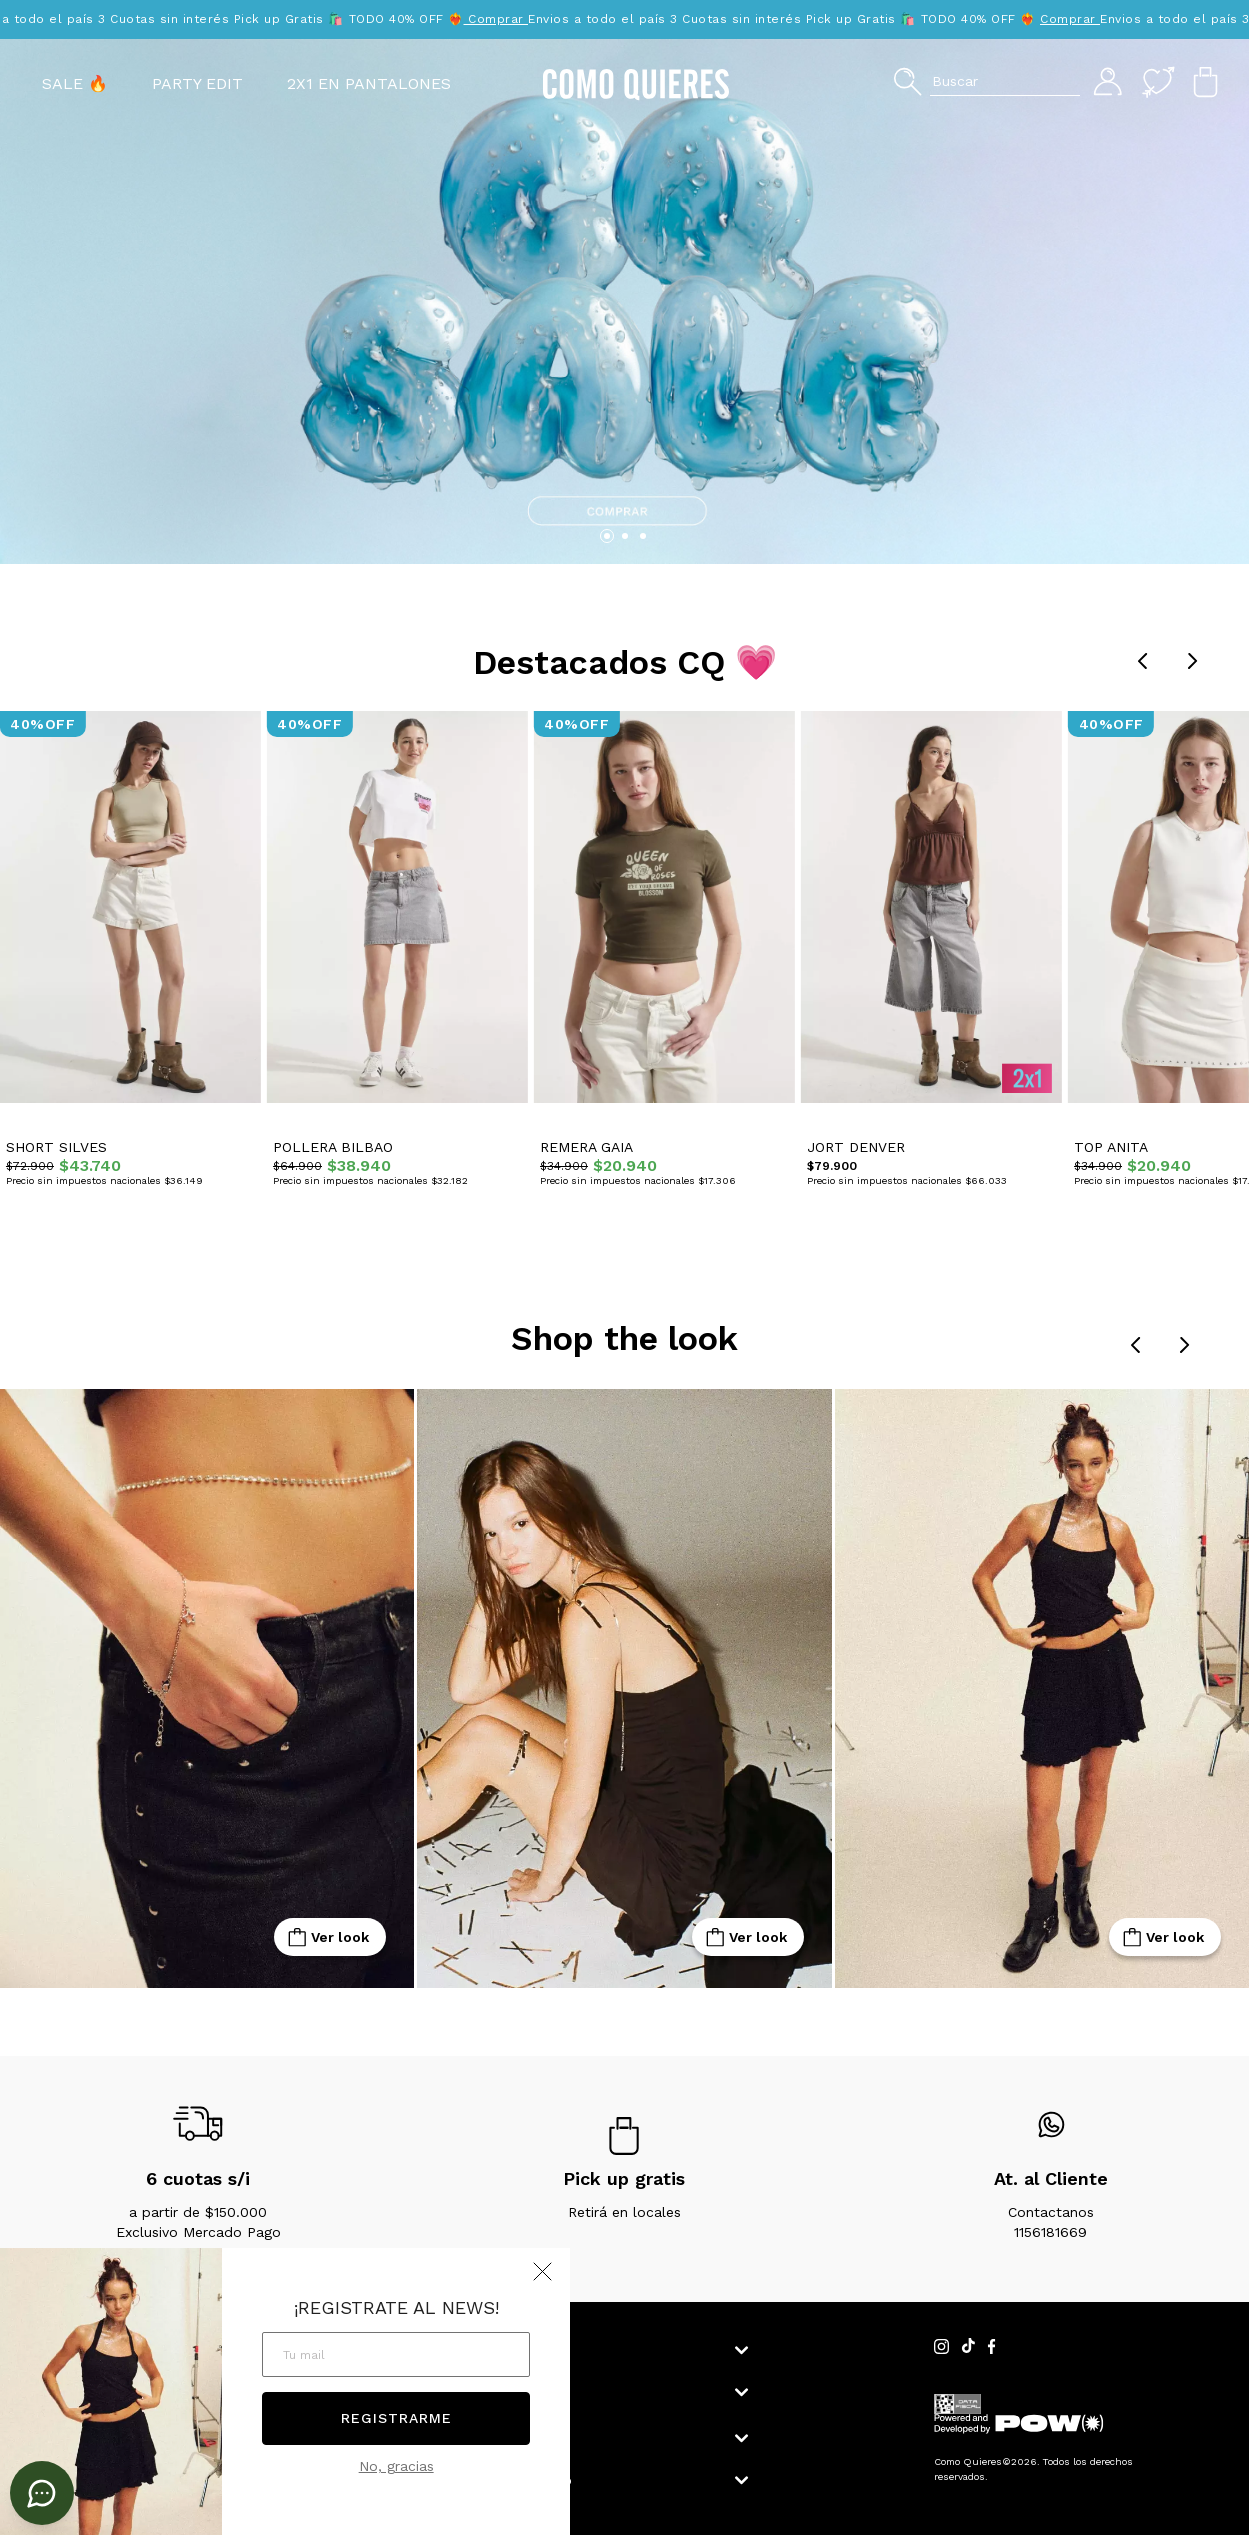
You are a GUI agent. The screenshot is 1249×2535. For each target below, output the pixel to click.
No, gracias (396, 2466)
